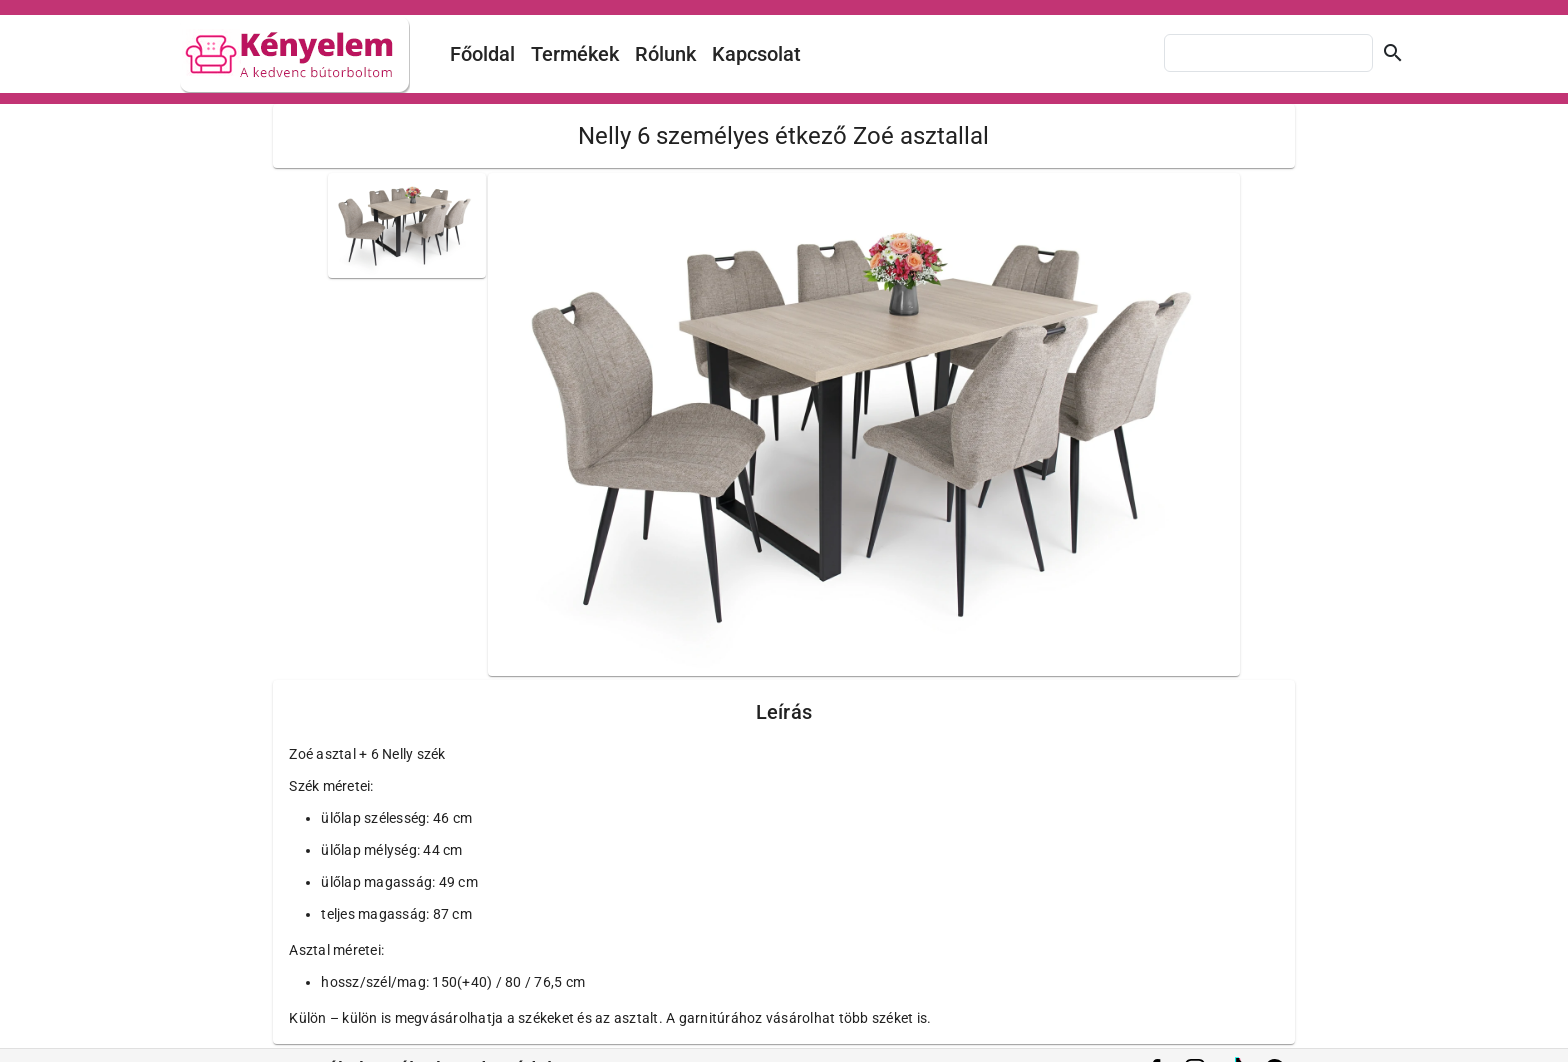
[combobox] (1268, 53)
